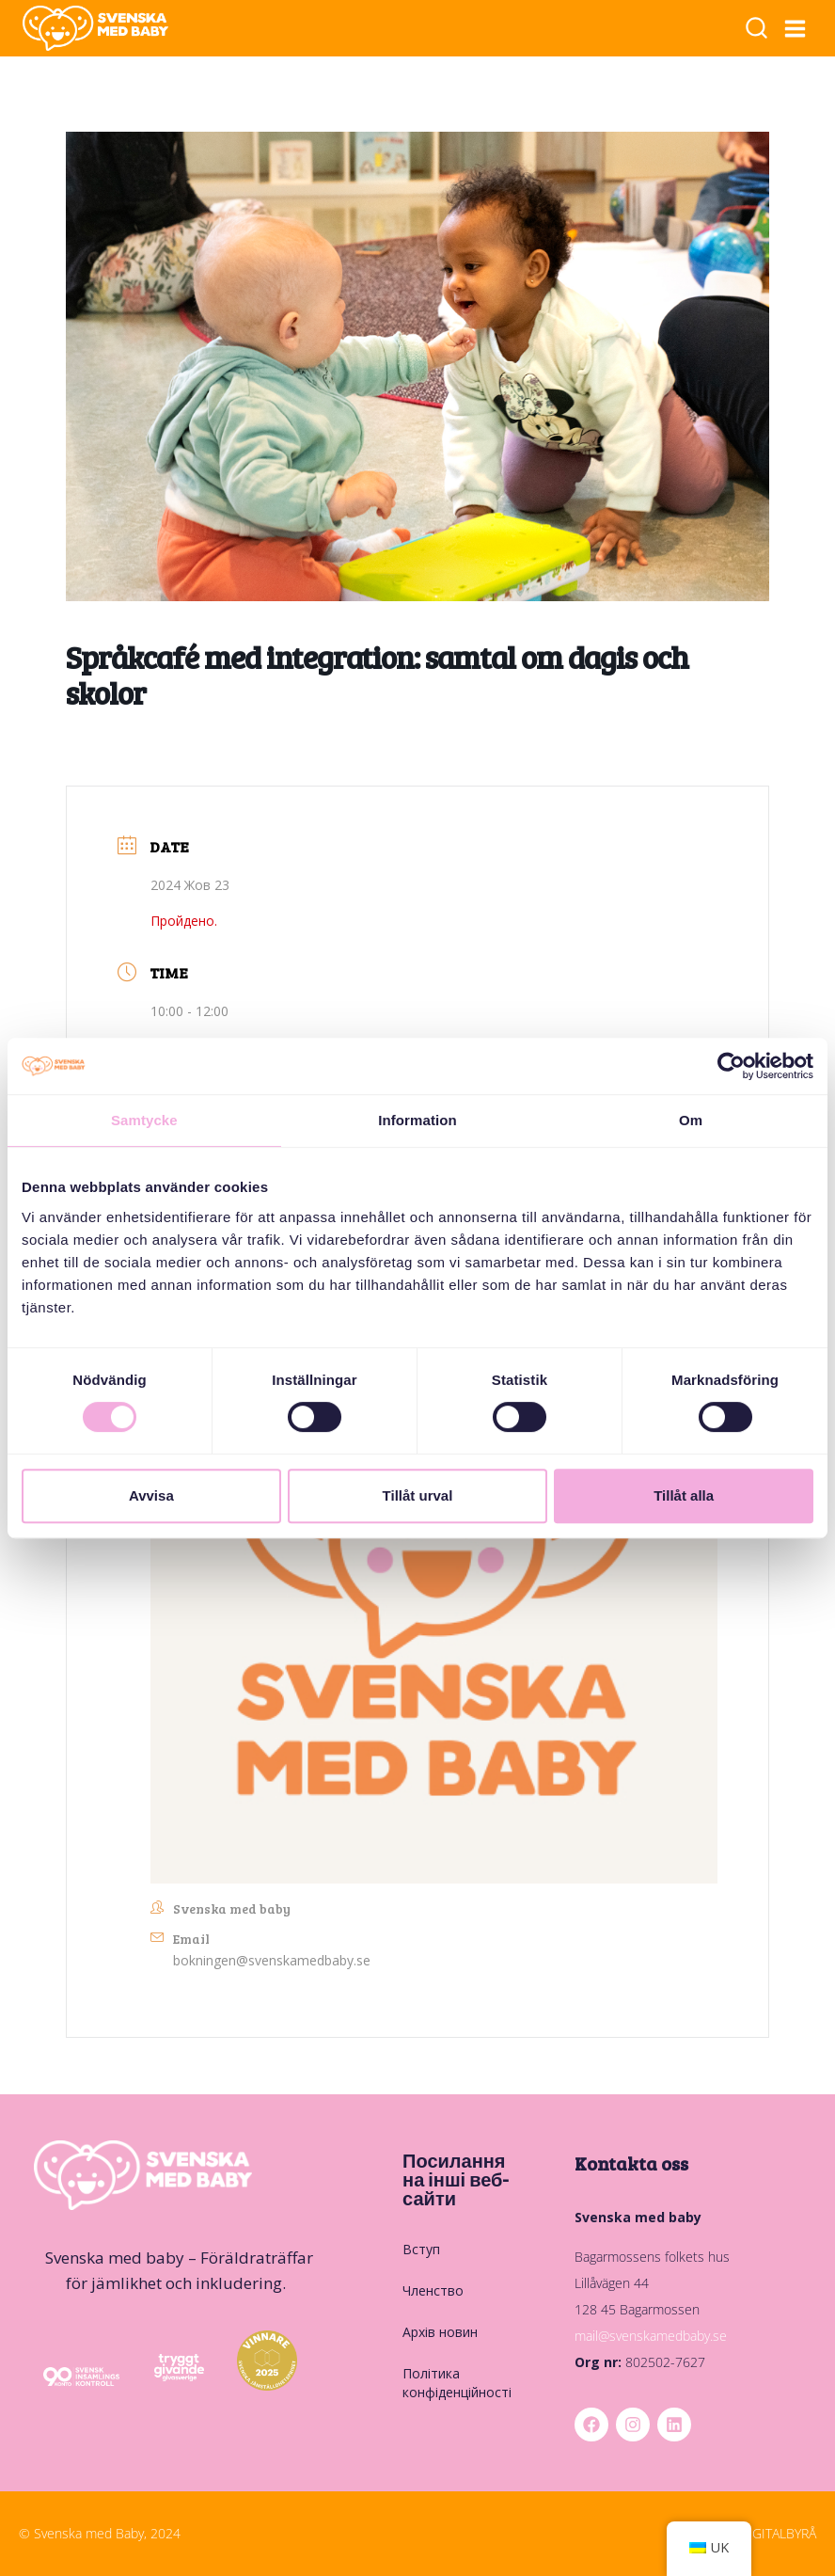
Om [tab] (690, 1120)
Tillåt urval (418, 1495)
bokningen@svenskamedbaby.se (271, 1960)
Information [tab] (417, 1120)
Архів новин (440, 2332)
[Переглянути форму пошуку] (756, 29)
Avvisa (151, 1495)
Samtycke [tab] (144, 1120)
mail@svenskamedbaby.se (651, 2336)
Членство (433, 2290)
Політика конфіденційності (457, 2382)
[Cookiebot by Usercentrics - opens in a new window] (731, 1066)
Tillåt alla (684, 1495)
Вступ (421, 2249)
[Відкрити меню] (795, 28)
